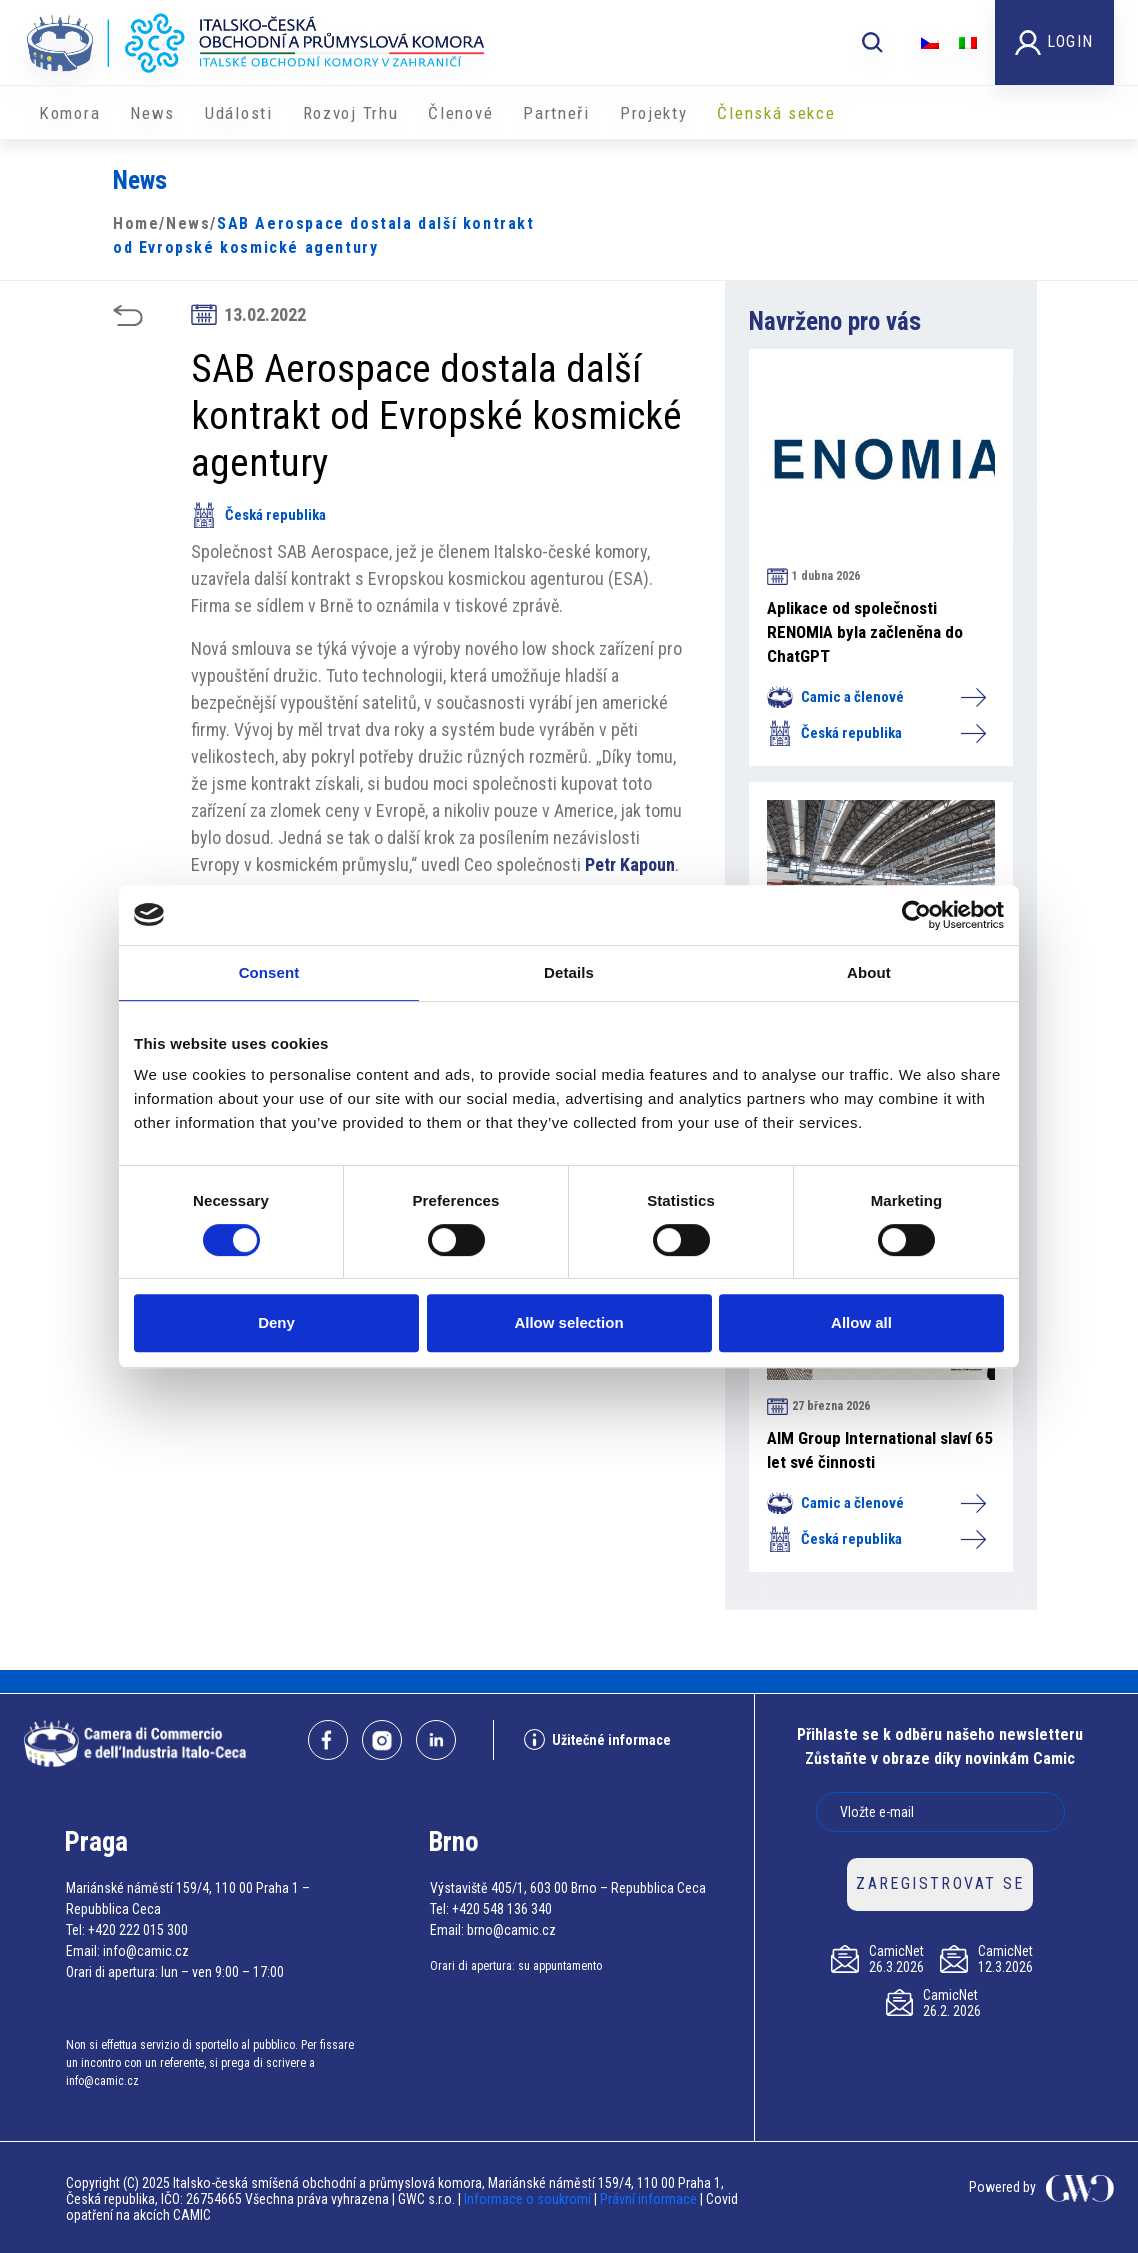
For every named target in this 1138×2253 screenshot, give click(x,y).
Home (136, 223)
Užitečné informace (597, 1739)
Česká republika (258, 515)
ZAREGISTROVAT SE (940, 1883)
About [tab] (869, 972)
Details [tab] (569, 972)
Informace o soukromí (529, 2199)
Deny (276, 1322)
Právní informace (648, 2199)
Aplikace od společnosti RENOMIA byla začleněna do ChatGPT (865, 632)
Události (239, 113)
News (152, 113)
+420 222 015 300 (138, 1930)
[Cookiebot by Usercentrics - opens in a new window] (916, 915)
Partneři (556, 113)
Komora (69, 113)
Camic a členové (876, 697)
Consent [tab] (269, 972)
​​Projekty (654, 113)
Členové (460, 113)
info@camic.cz (146, 1951)
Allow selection (568, 1322)
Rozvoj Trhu (351, 113)
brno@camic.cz (511, 1930)
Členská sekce (776, 113)
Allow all (861, 1322)
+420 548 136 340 (502, 1909)
